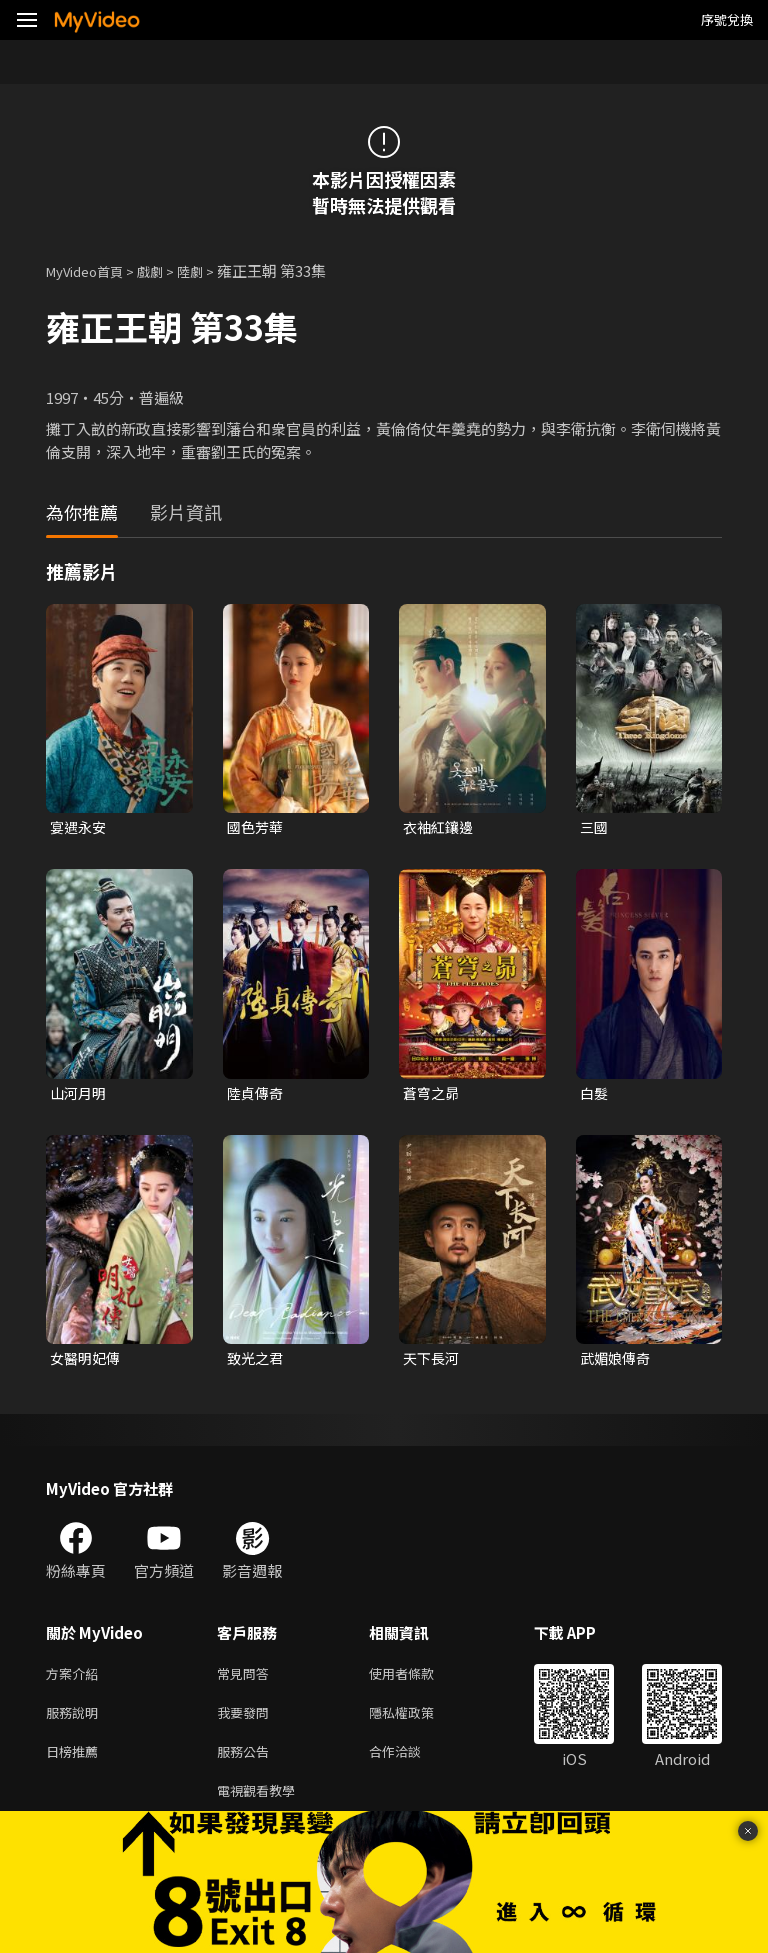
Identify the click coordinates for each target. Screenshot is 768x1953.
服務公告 (247, 1764)
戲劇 (166, 270)
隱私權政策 (418, 1722)
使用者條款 (418, 1680)
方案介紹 (76, 1680)
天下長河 (433, 1362)
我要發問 (247, 1722)
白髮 (595, 1095)
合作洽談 (411, 1764)
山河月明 (80, 1095)
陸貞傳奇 (257, 1095)
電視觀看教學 (262, 1806)
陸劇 (210, 270)
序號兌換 (727, 19)
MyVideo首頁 (91, 270)
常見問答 (247, 1680)
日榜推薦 (76, 1764)
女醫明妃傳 (87, 1362)
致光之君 (257, 1362)
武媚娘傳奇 (617, 1362)
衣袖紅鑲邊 (440, 827)
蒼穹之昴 (433, 1095)
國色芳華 (257, 827)
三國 (595, 827)
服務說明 (76, 1722)
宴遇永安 (80, 827)
